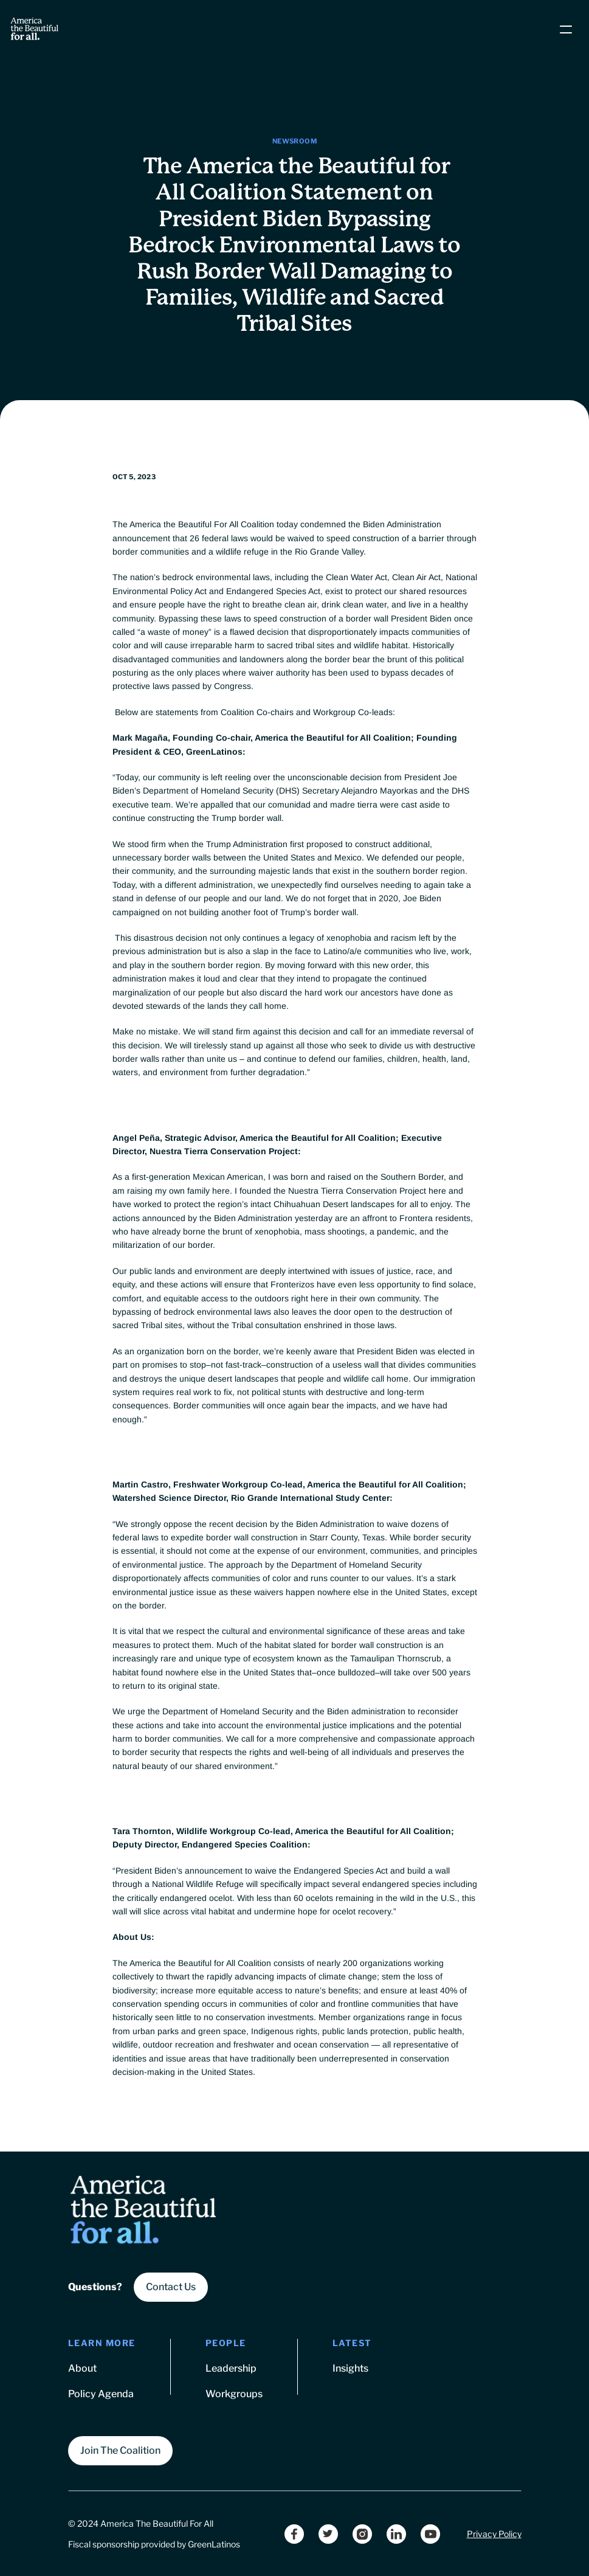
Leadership (231, 2368)
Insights (350, 2368)
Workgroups (234, 2394)
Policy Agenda (101, 2394)
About (82, 2368)
